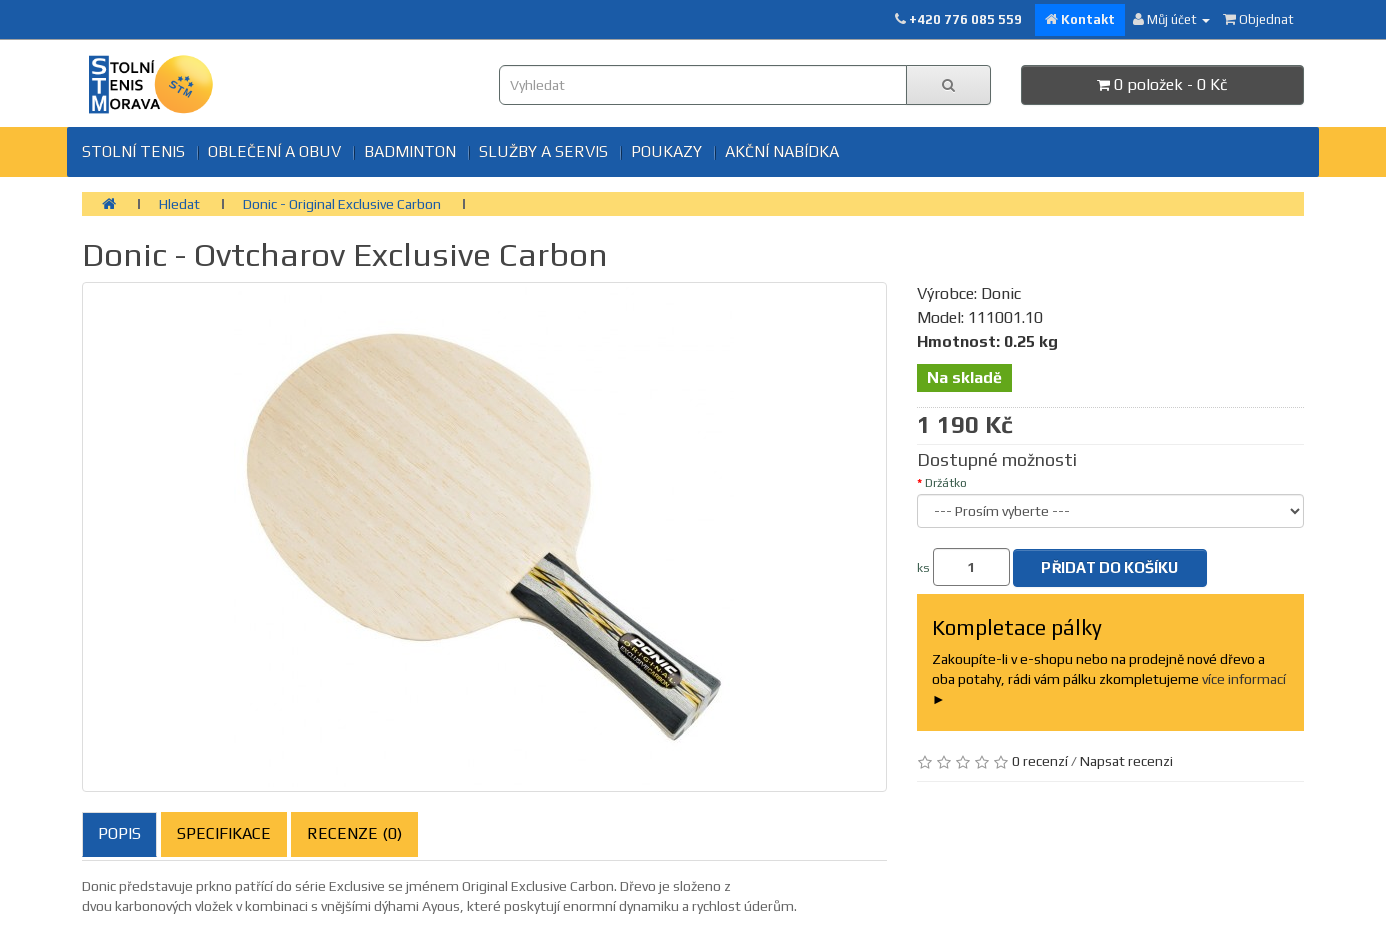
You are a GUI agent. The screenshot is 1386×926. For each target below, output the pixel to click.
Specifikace (224, 833)
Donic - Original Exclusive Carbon (342, 204)
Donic (1001, 293)
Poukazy (666, 151)
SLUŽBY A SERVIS (543, 151)
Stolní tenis (133, 151)
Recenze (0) (354, 833)
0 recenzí (1040, 761)
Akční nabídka (782, 151)
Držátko (946, 483)
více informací (1244, 679)
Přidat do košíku (1109, 567)
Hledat (179, 204)
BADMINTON (410, 151)
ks (923, 568)
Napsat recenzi (1126, 761)
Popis (119, 833)
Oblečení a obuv (274, 151)
